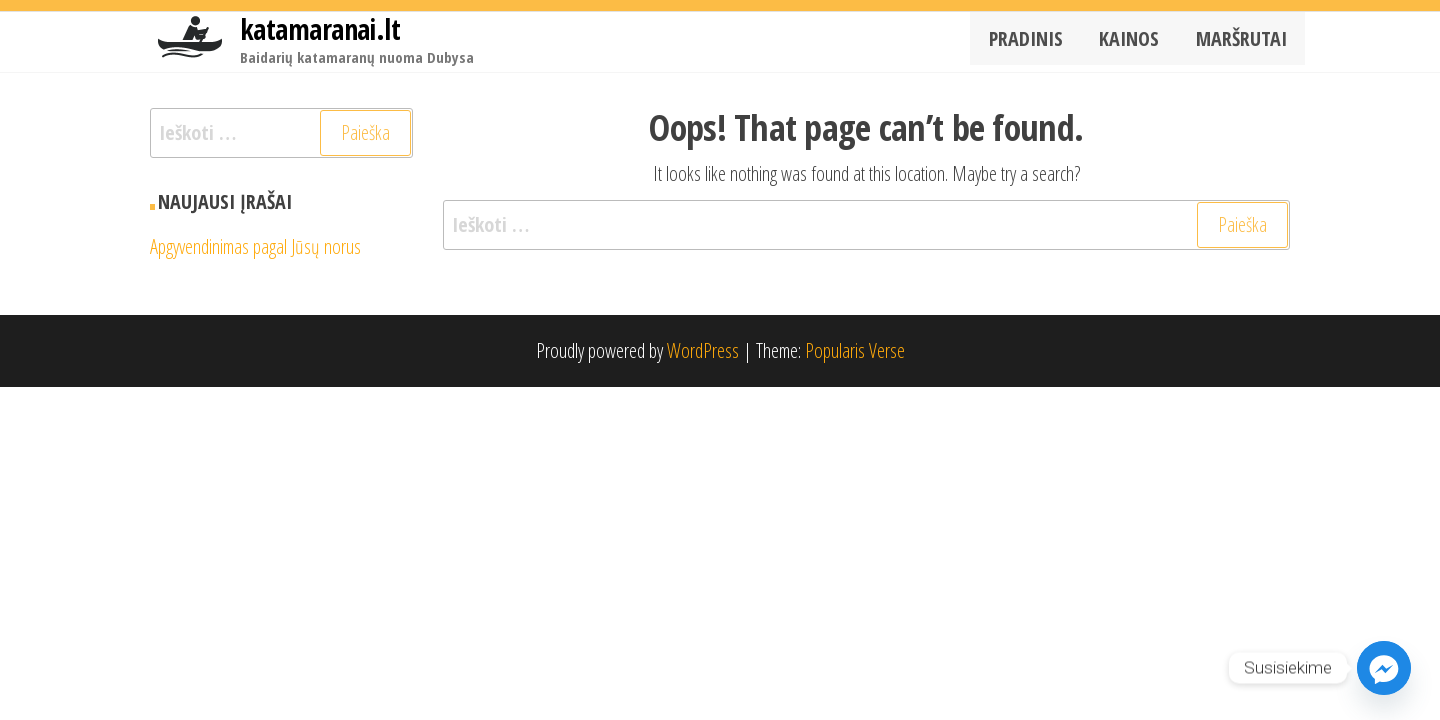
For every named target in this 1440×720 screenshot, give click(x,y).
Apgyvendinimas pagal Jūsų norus (255, 246)
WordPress (703, 350)
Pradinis (1042, 41)
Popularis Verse (855, 350)
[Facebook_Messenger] (1384, 668)
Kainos (1139, 41)
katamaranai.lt (320, 29)
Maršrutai (1244, 41)
